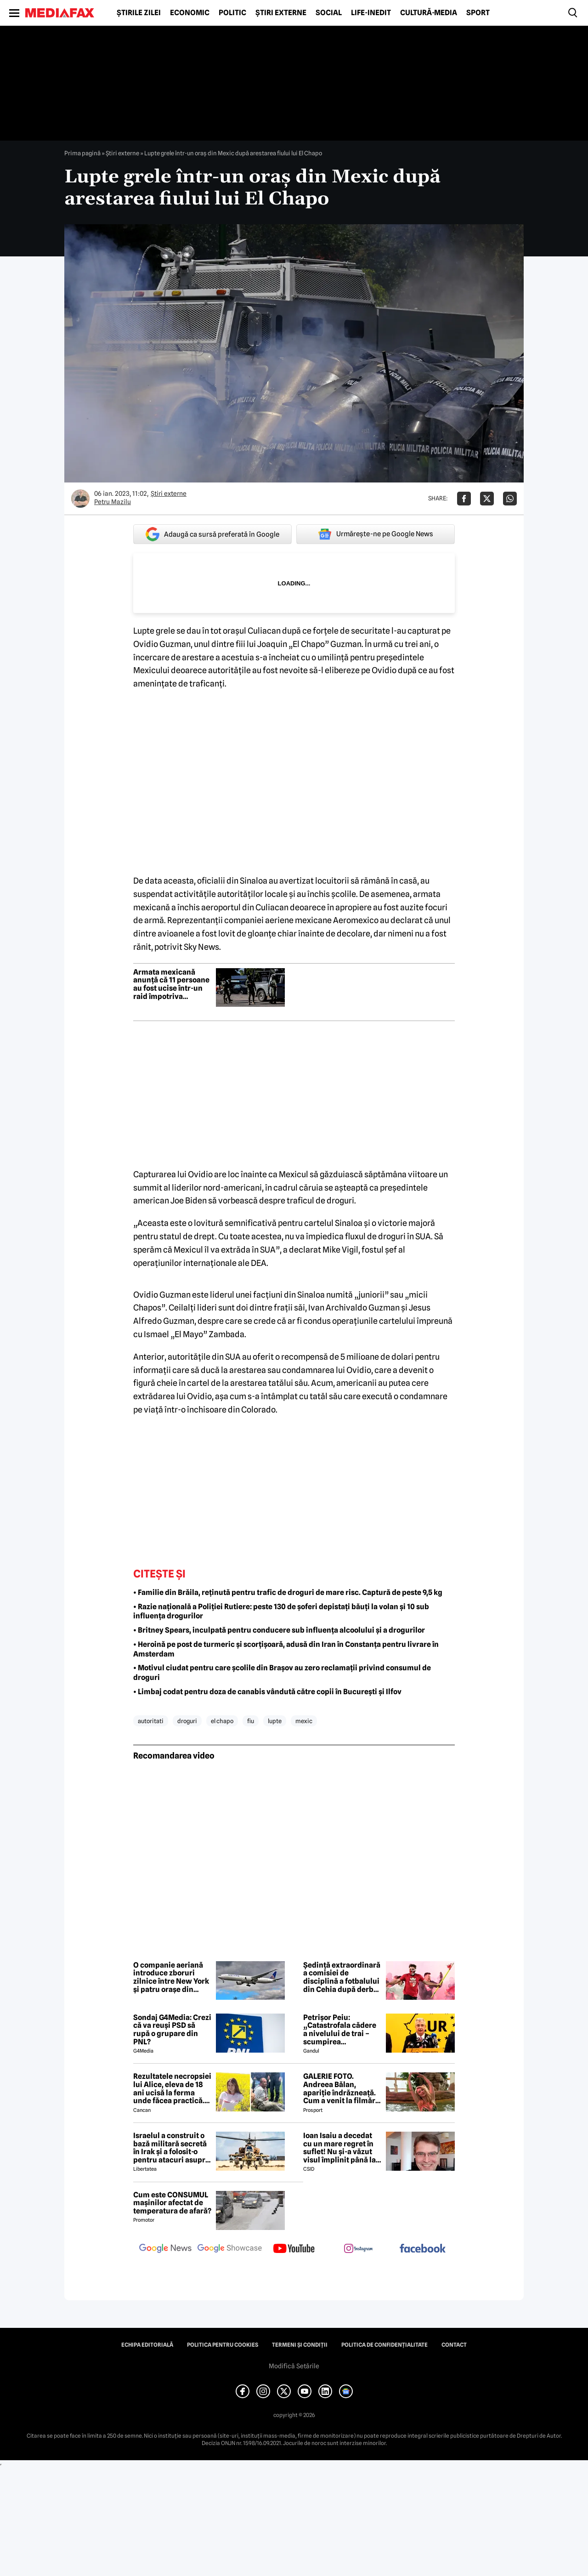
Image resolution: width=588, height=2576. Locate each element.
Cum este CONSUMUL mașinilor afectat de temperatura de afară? (172, 2203)
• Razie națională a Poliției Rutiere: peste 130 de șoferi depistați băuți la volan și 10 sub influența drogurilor (281, 1611)
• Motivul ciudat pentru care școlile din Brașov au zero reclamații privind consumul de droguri (282, 1672)
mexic (303, 1721)
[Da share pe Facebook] (464, 498)
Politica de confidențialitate (384, 2345)
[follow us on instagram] (358, 2249)
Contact (454, 2345)
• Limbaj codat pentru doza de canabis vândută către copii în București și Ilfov (267, 1691)
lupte (275, 1721)
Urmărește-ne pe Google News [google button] (375, 534)
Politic (232, 13)
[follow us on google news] (165, 2249)
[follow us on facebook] (422, 2249)
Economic (189, 13)
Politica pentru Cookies (222, 2345)
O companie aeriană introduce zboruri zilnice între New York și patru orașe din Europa (171, 1977)
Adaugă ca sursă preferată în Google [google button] (212, 534)
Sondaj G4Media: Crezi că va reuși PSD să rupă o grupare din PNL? (172, 2030)
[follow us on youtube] (294, 2249)
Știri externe (280, 13)
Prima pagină (82, 153)
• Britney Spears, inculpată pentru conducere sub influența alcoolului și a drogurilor (279, 1630)
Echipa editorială (147, 2345)
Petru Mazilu (112, 501)
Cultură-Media (428, 13)
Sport (478, 13)
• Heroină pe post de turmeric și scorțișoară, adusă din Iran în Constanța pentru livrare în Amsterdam (286, 1649)
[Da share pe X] (487, 498)
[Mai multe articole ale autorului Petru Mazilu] (80, 498)
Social (329, 13)
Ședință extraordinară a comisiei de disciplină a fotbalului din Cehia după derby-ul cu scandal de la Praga (341, 1977)
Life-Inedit (371, 13)
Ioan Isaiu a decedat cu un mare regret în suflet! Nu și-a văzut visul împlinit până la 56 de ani (339, 2148)
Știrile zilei (139, 13)
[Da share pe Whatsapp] (510, 498)
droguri (187, 1721)
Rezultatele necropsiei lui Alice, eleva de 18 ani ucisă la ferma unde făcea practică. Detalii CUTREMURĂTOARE (172, 2088)
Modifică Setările (294, 2366)
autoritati (151, 1721)
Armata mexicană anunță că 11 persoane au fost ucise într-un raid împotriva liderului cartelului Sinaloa (171, 984)
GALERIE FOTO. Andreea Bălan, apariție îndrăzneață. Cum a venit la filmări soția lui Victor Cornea (341, 2088)
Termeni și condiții (300, 2345)
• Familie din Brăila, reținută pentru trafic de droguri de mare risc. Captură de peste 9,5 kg (287, 1592)
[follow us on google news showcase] (230, 2249)
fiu (250, 1721)
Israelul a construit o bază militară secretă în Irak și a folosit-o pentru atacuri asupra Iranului (171, 2148)
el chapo (222, 1721)
